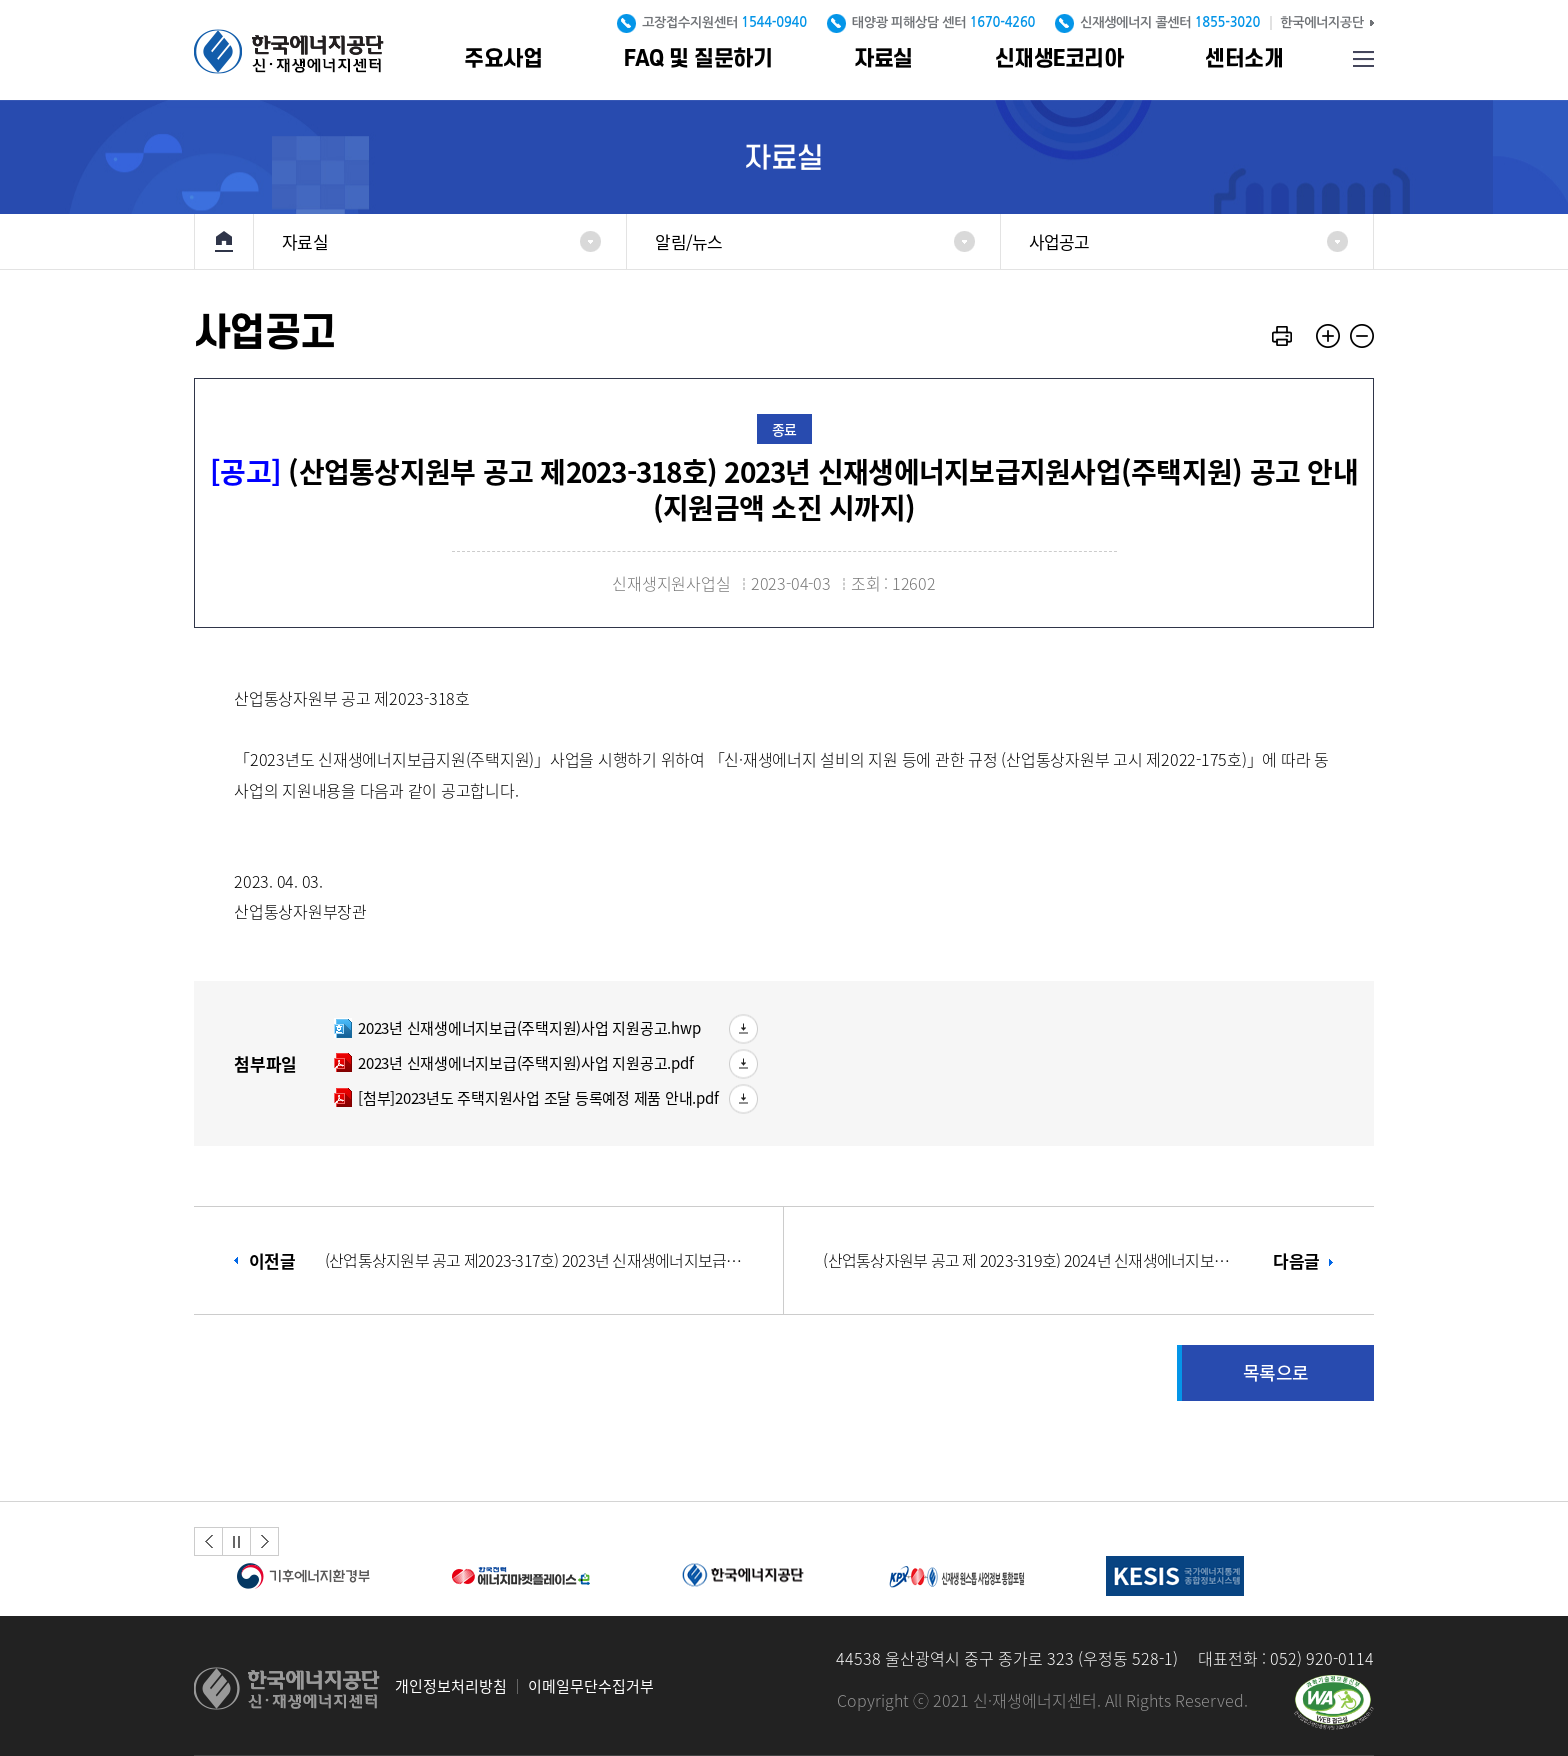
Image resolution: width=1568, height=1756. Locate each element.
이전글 (498, 1260)
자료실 (883, 59)
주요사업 (503, 59)
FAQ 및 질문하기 (698, 59)
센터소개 (1244, 59)
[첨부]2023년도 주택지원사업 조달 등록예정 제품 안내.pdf (525, 1098)
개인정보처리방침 (451, 1686)
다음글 (1071, 1260)
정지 (237, 1541)
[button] (208, 1541)
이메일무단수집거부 (591, 1686)
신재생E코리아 (1059, 59)
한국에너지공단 (1322, 22)
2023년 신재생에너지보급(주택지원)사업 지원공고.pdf (513, 1063)
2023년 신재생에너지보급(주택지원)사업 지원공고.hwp (516, 1028)
